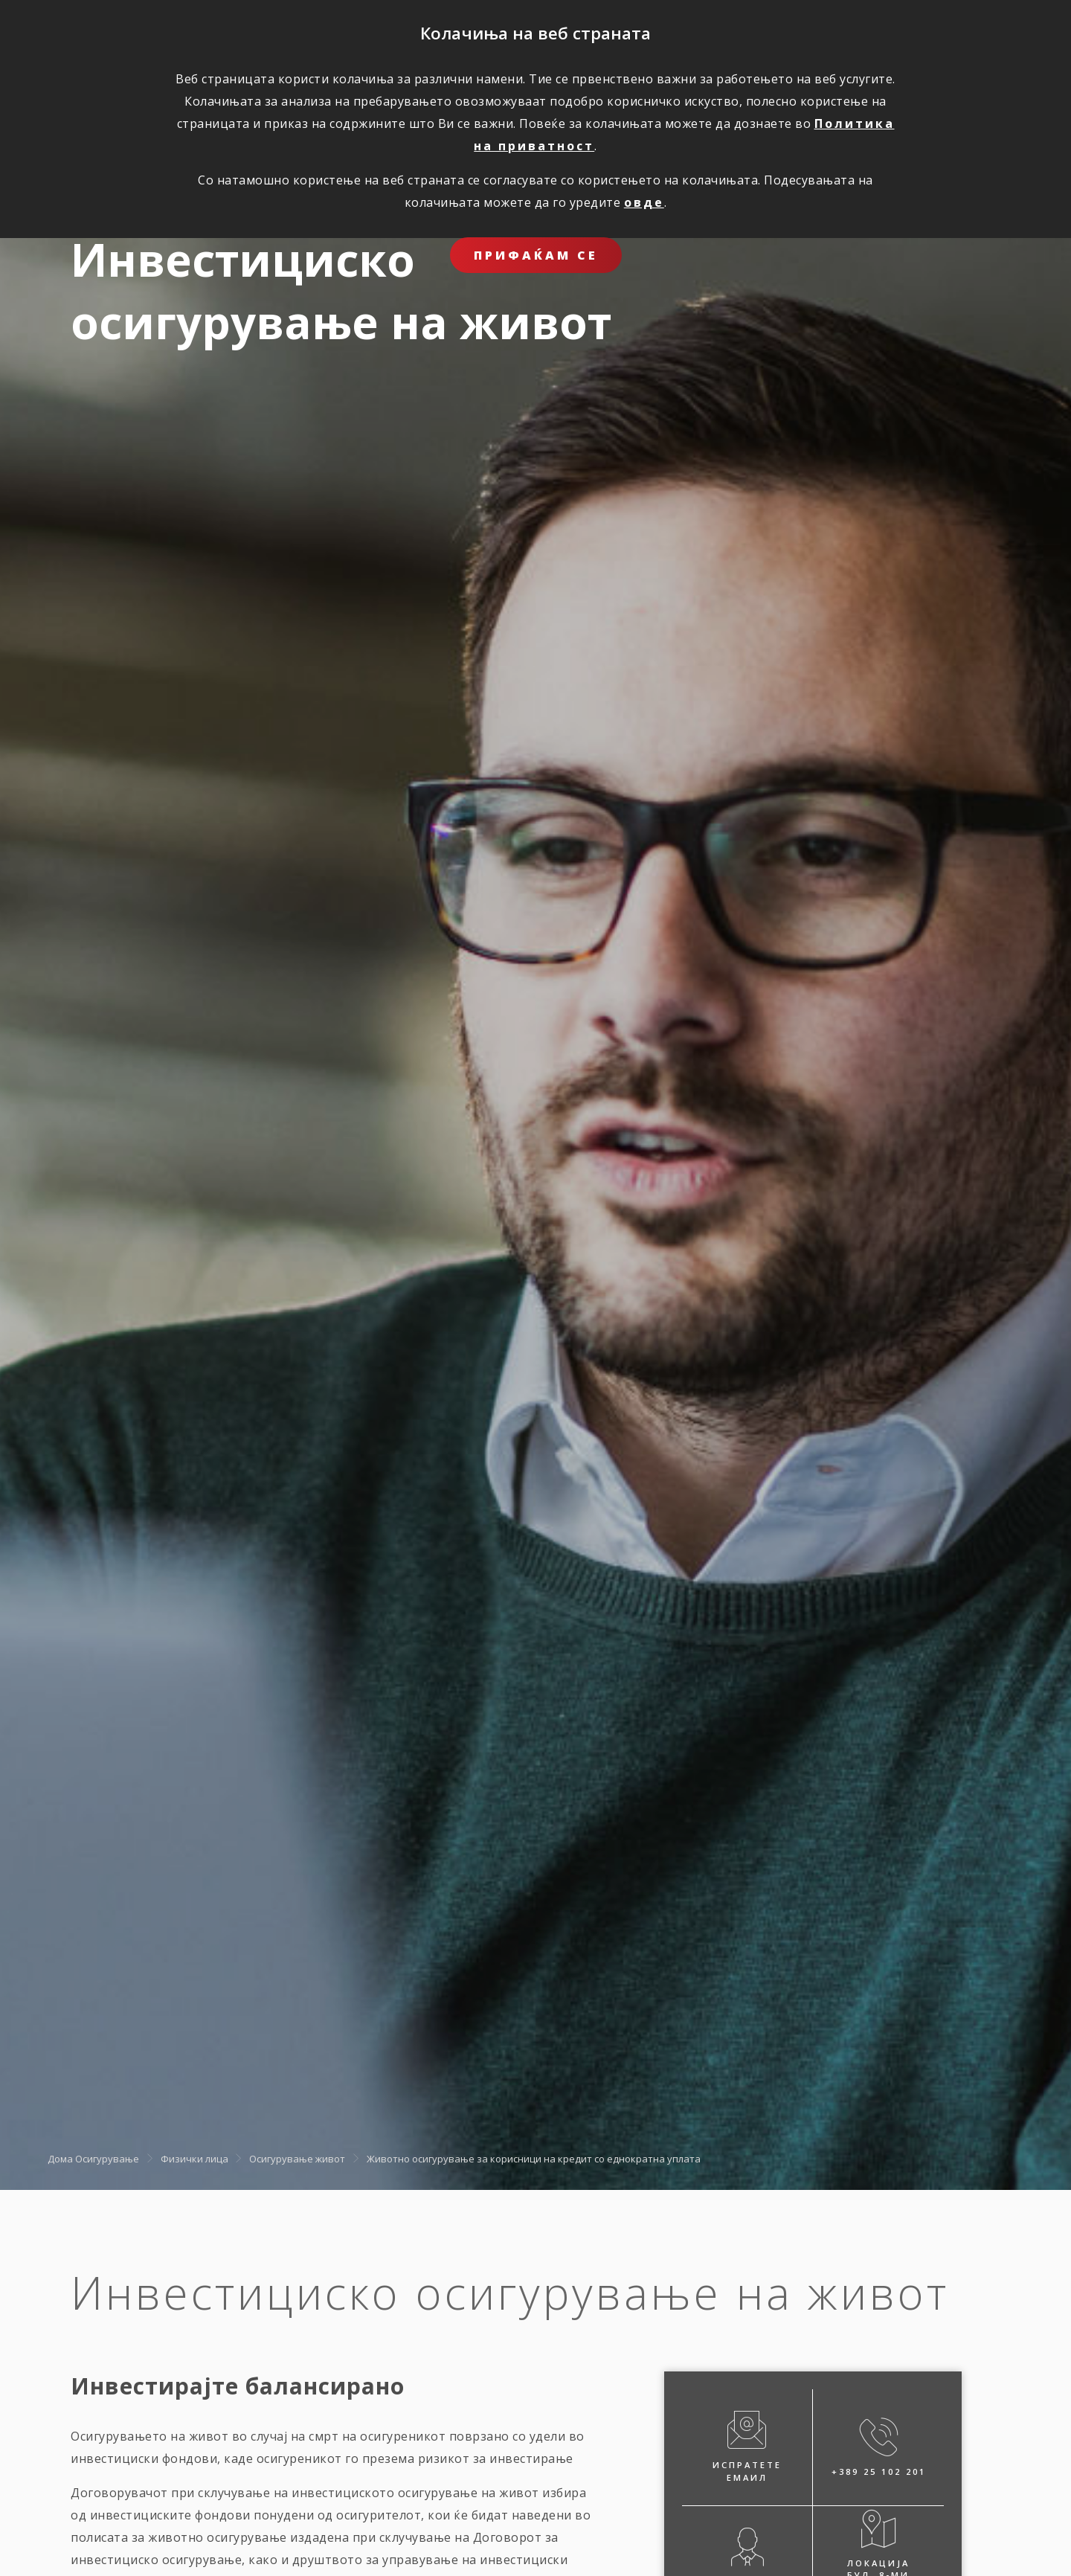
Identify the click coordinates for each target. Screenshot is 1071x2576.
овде (644, 202)
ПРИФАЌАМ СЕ (536, 255)
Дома (60, 2158)
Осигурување (107, 2158)
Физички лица (194, 2158)
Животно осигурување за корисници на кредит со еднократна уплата (534, 2158)
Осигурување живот (297, 2158)
